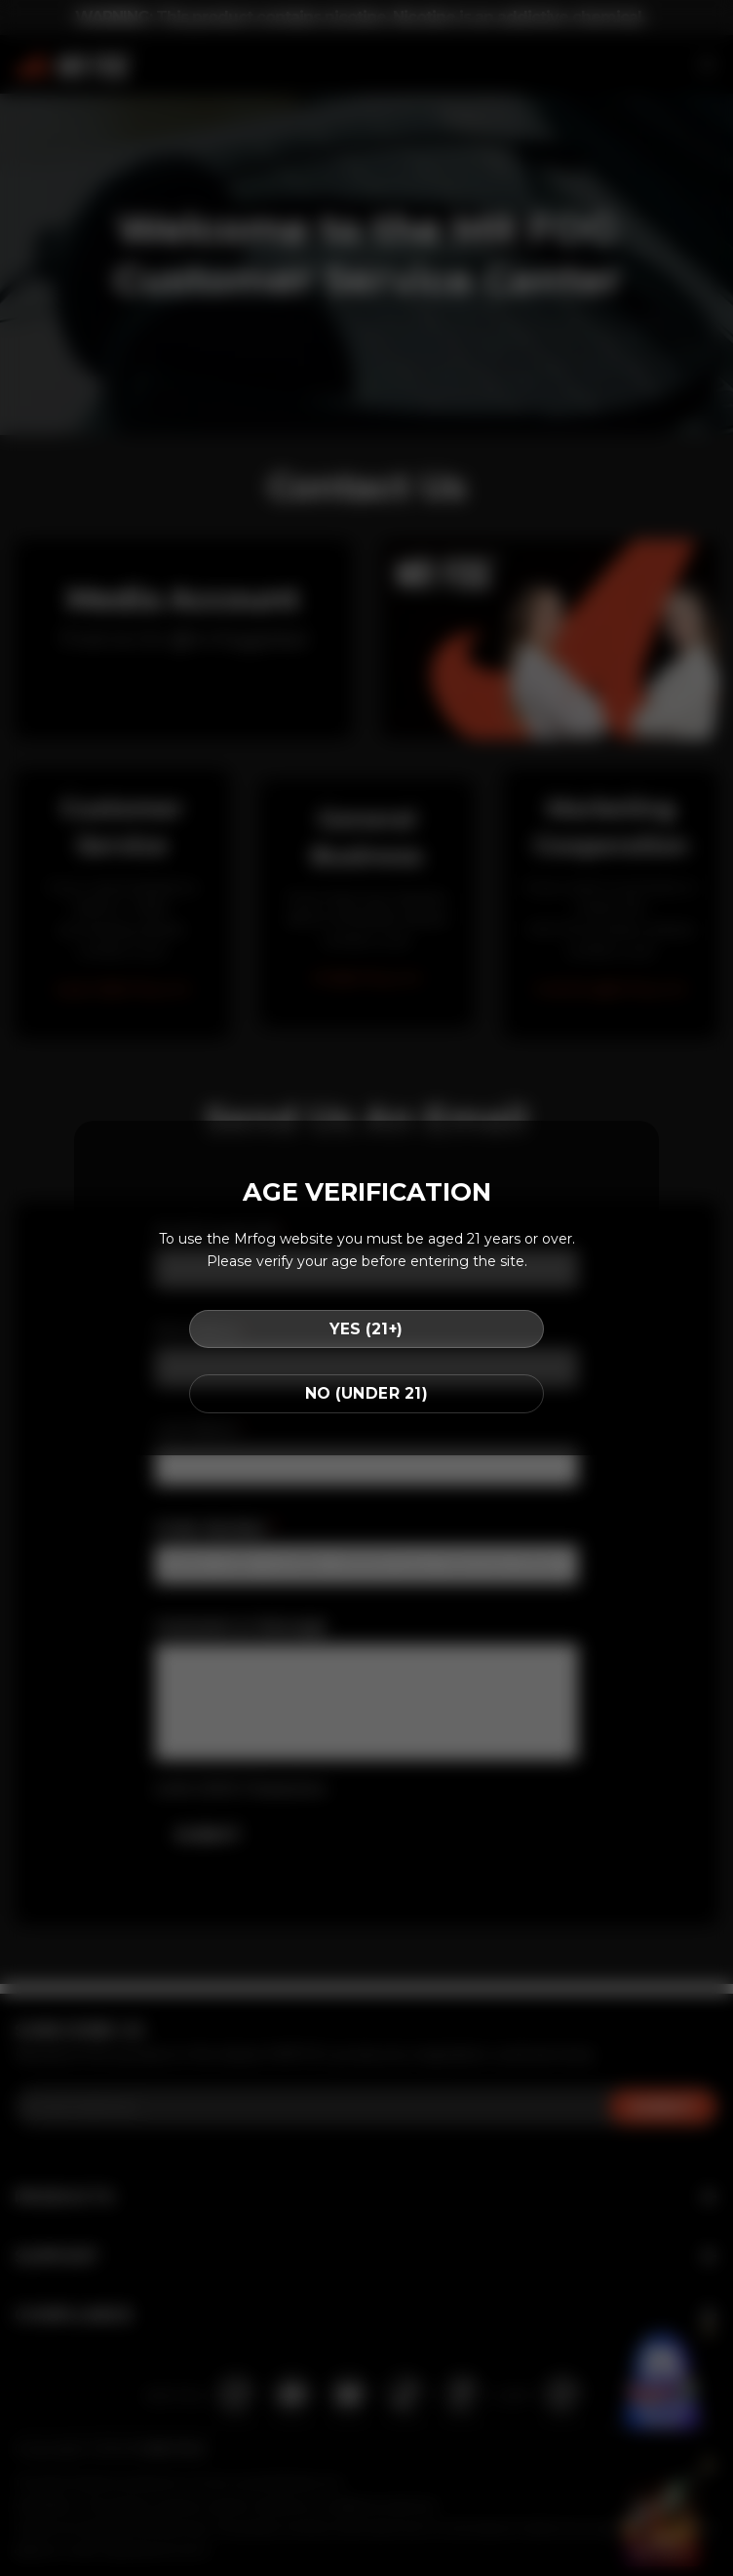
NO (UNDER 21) (366, 1393)
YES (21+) (366, 1329)
